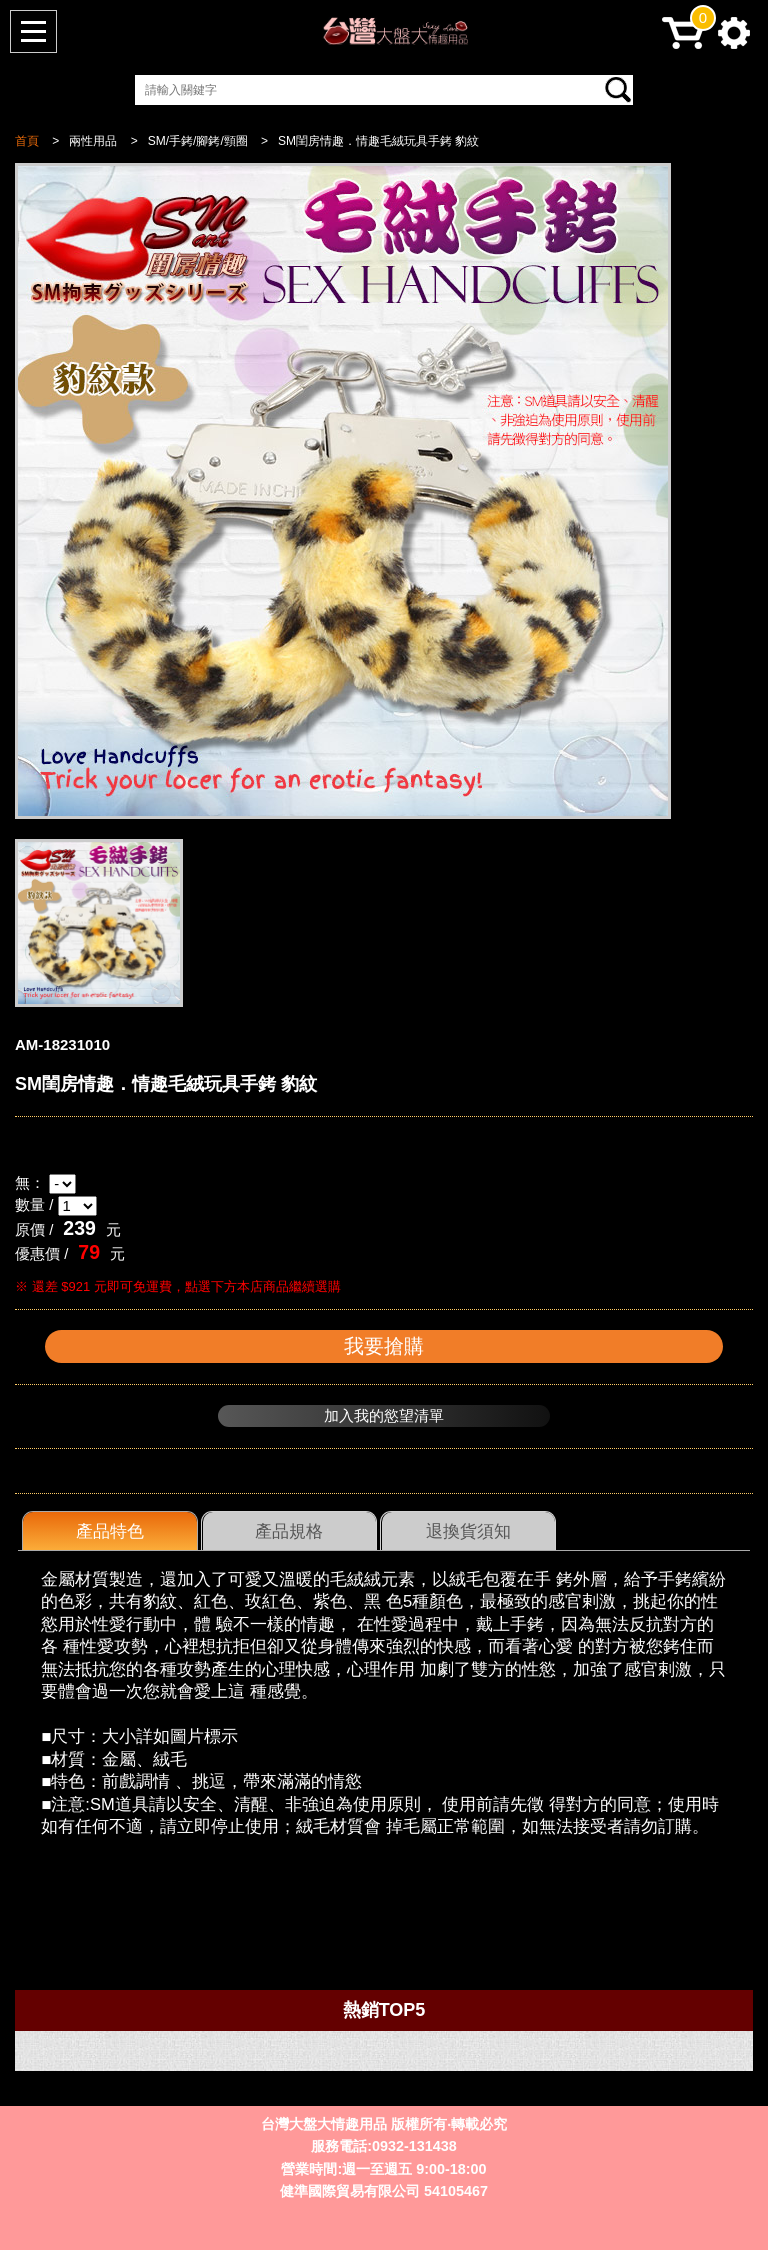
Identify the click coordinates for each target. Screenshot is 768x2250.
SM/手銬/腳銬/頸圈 (198, 141)
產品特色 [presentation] (110, 1531)
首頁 (27, 141)
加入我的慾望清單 (384, 1415)
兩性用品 (93, 141)
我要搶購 (384, 1346)
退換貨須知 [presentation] (468, 1531)
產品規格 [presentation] (289, 1531)
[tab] (110, 1531)
